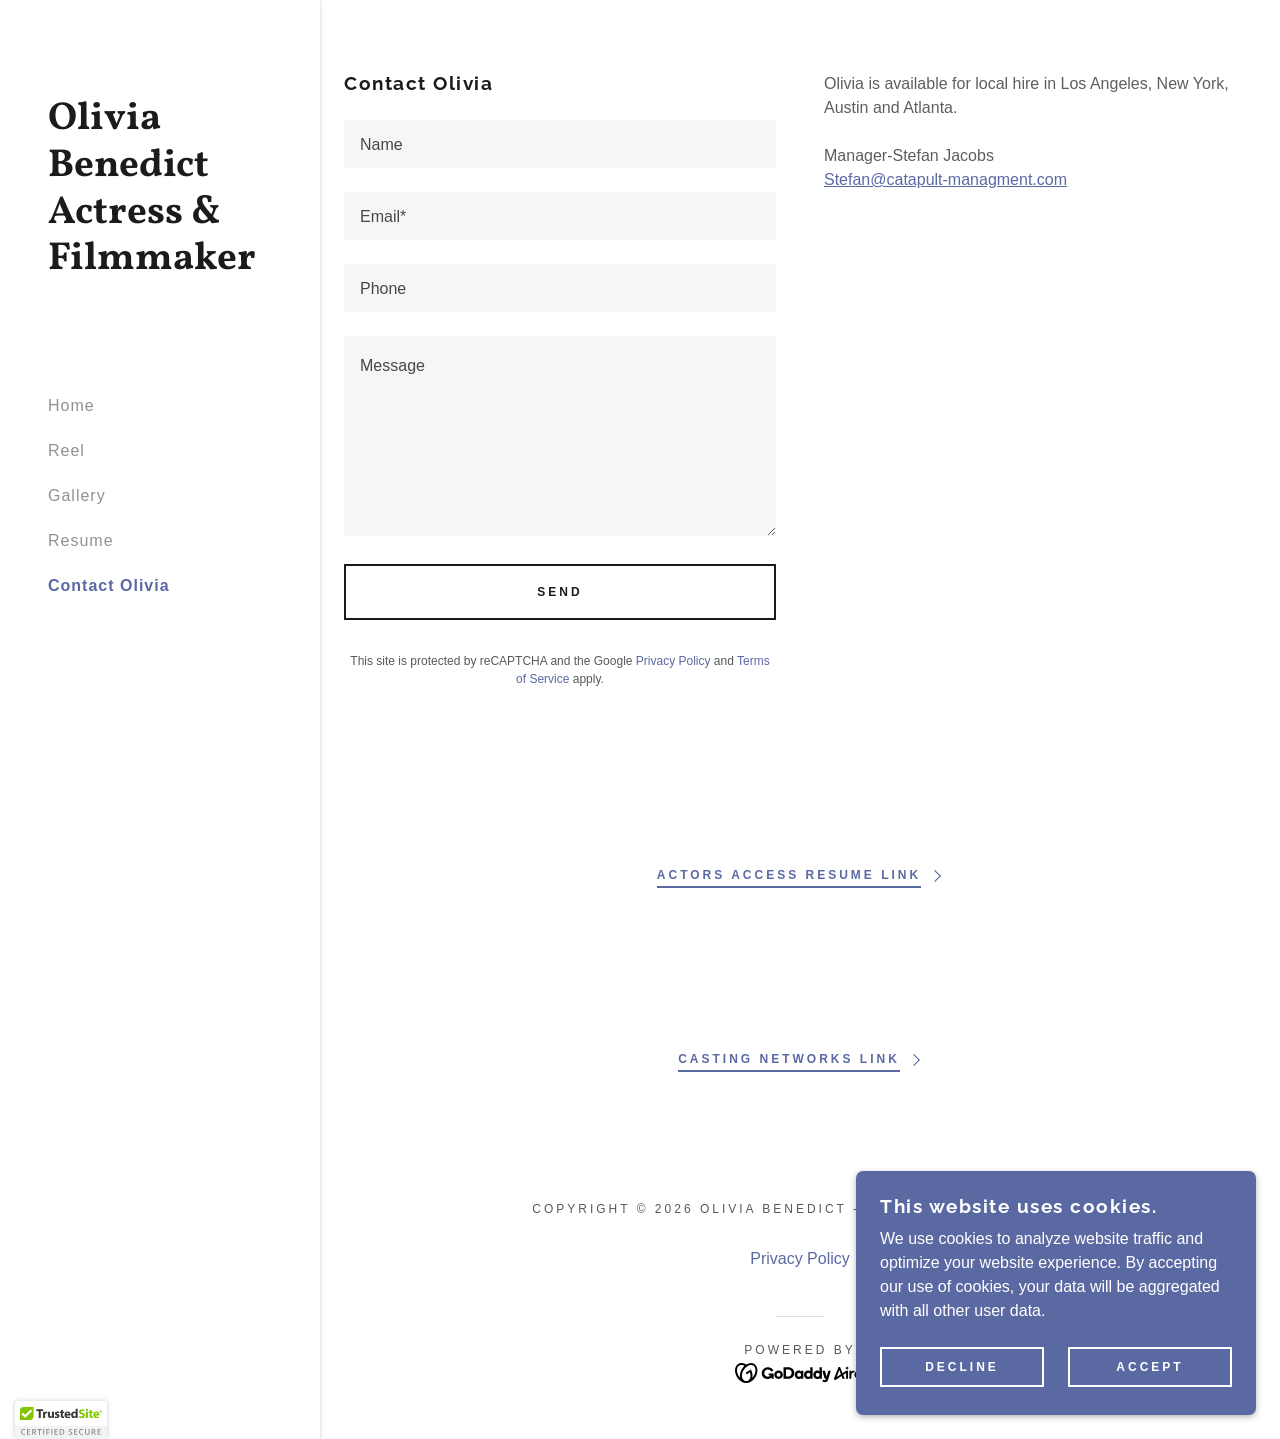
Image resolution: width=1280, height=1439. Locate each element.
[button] (61, 1420)
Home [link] (71, 405)
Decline (962, 1367)
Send (559, 592)
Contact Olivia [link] (109, 585)
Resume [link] (81, 540)
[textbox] (560, 144)
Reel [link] (66, 450)
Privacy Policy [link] (673, 661)
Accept (1149, 1367)
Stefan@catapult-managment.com (945, 179)
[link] (160, 263)
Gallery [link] (77, 495)
